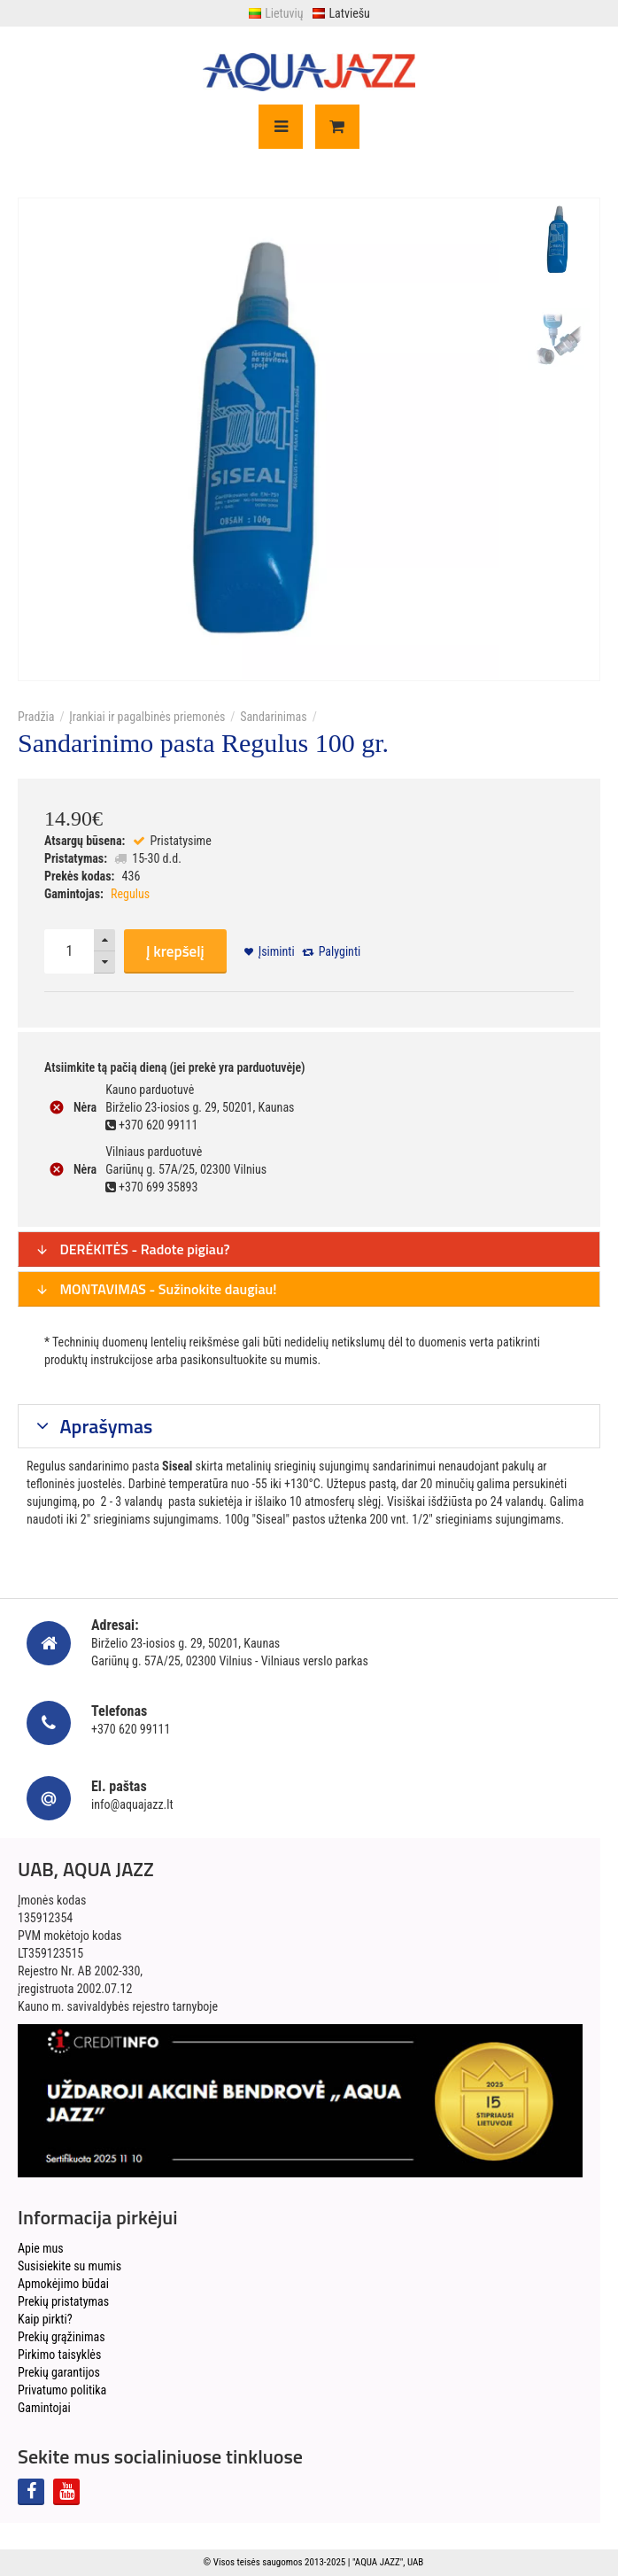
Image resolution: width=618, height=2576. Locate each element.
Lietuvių (275, 13)
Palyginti (340, 951)
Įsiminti (277, 951)
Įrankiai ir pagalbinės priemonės (147, 717)
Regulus (130, 894)
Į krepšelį (175, 951)
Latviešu (340, 13)
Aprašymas (104, 1426)
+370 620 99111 (130, 1729)
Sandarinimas (273, 717)
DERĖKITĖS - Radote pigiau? (132, 1249)
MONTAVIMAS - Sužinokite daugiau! (156, 1289)
